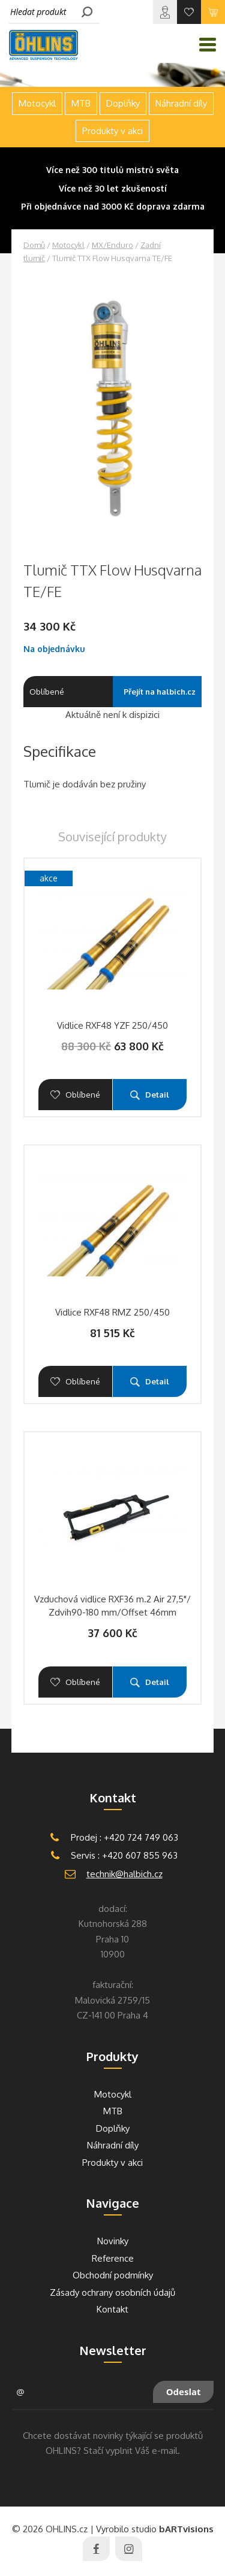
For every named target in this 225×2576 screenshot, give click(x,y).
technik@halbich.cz (124, 1874)
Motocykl (68, 245)
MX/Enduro (112, 245)
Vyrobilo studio (155, 2529)
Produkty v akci (112, 131)
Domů (34, 245)
